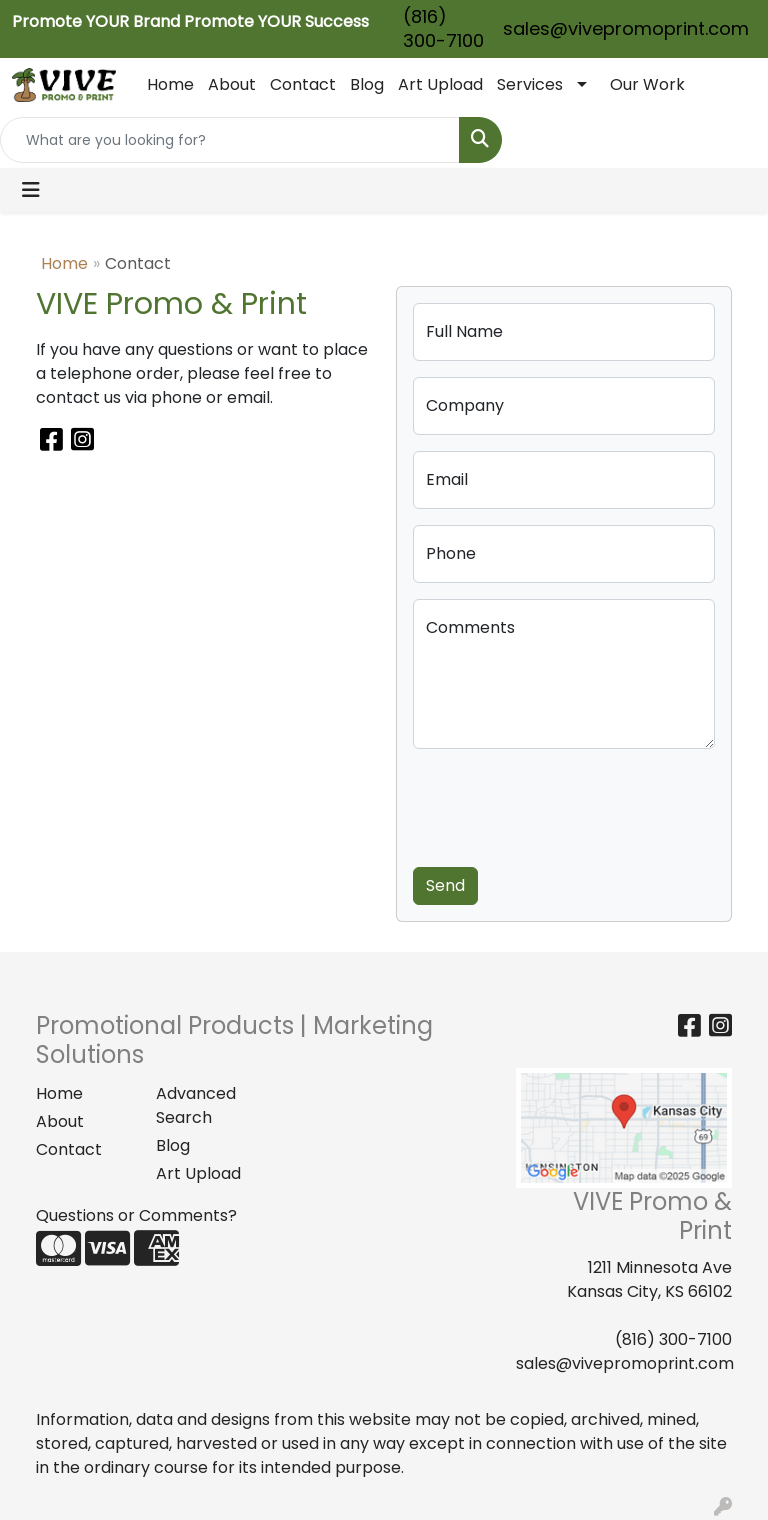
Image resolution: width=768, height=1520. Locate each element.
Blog (367, 84)
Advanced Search (196, 1105)
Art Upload (440, 84)
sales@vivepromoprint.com (626, 28)
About (232, 84)
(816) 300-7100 (443, 28)
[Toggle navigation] (31, 190)
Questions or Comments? (136, 1215)
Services (530, 84)
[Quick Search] (230, 140)
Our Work (647, 84)
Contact (303, 84)
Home (170, 84)
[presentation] (565, 804)
